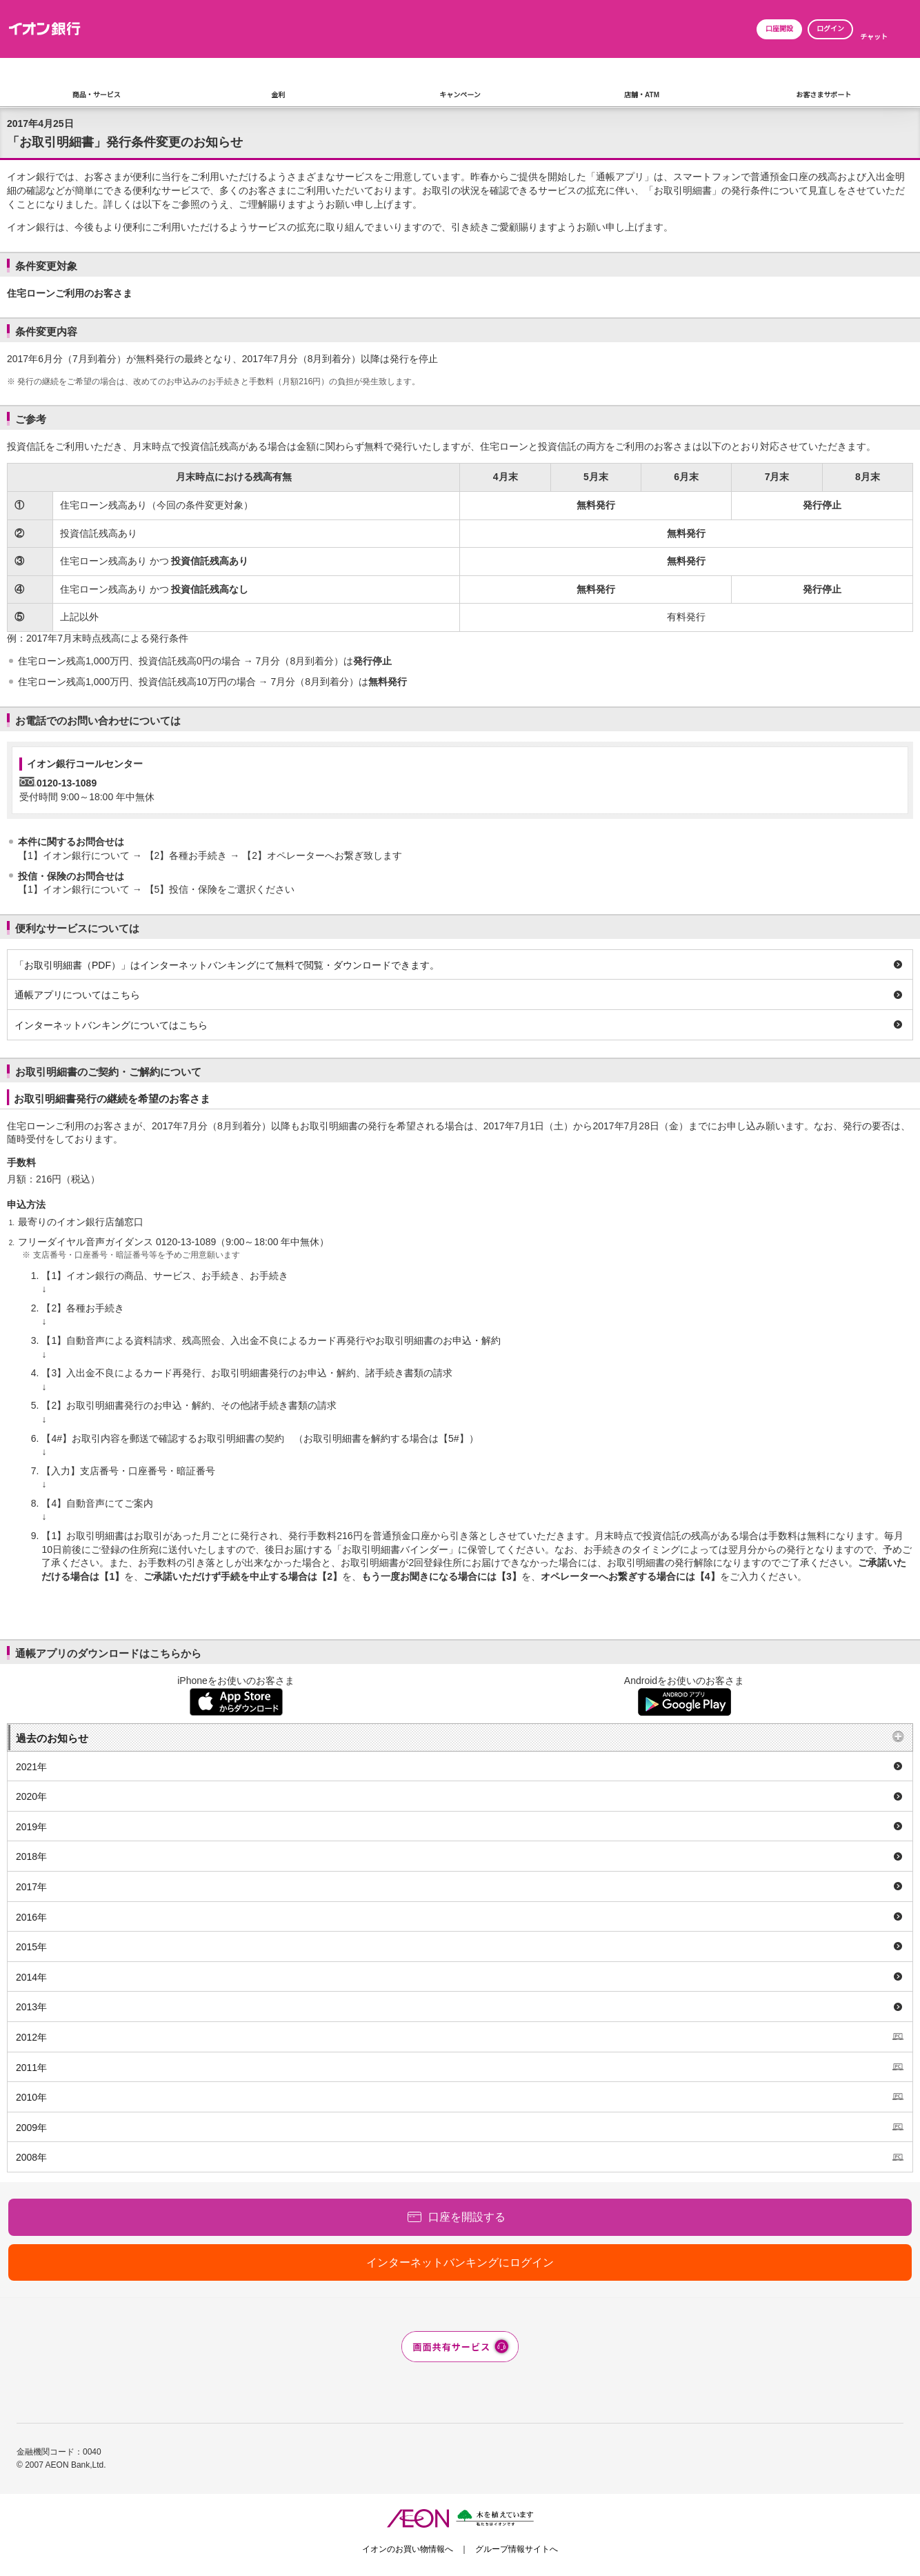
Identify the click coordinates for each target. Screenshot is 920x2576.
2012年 (31, 2037)
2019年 (31, 1826)
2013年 (31, 2006)
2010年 (31, 2097)
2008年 (31, 2157)
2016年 (31, 1917)
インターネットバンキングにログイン (460, 2262)
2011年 (31, 2067)
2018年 (31, 1856)
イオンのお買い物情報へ (407, 2549)
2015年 (31, 1946)
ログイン (830, 28)
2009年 (31, 2127)
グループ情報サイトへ (516, 2549)
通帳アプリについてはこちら (77, 994)
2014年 (31, 1977)
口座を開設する (467, 2217)
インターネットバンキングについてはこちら (111, 1025)
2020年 (31, 1796)
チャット (874, 37)
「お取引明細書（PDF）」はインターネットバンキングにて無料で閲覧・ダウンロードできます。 (226, 965)
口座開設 (779, 28)
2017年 (31, 1886)
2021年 (31, 1766)
